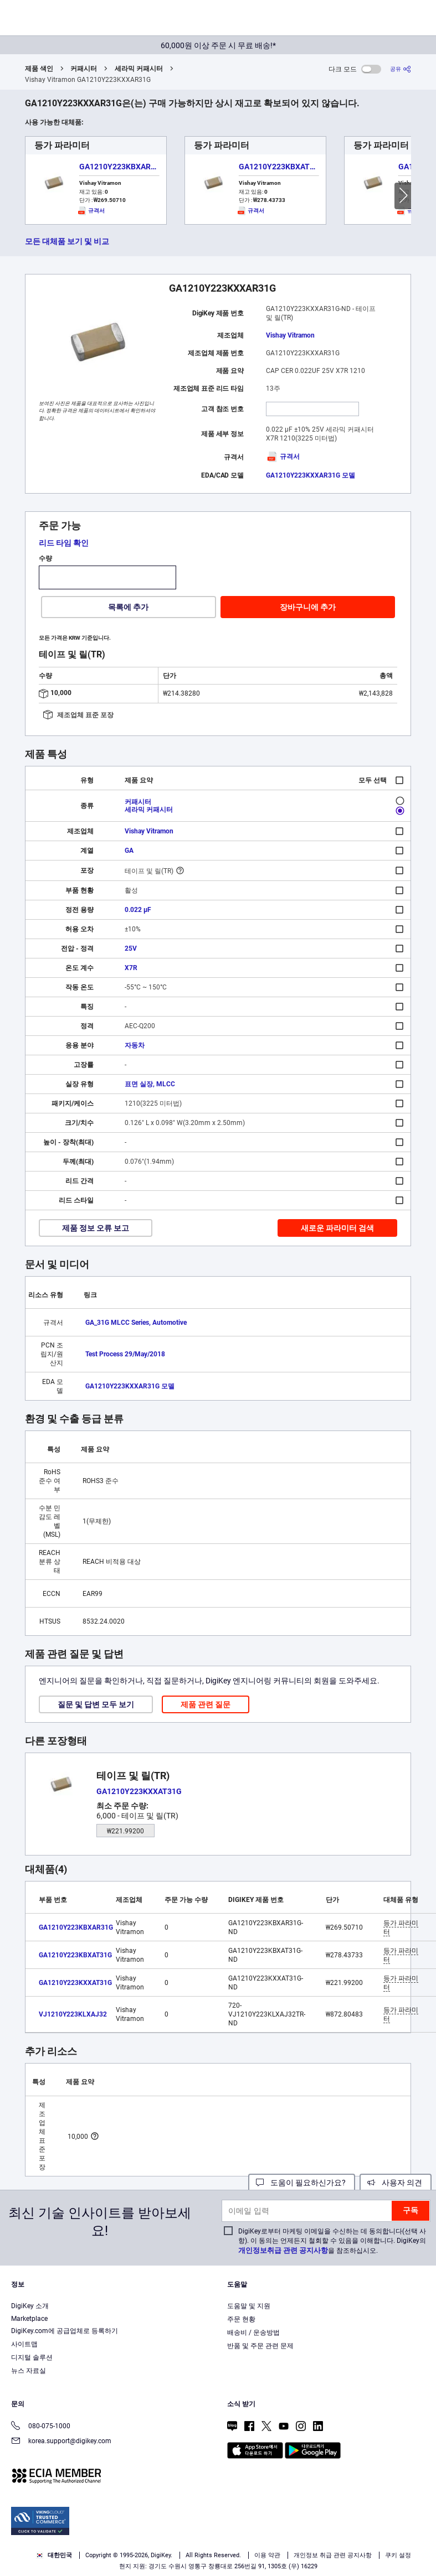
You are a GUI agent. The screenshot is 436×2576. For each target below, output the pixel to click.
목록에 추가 (128, 607)
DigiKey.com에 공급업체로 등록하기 (64, 2331)
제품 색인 (39, 68)
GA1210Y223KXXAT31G (75, 1983)
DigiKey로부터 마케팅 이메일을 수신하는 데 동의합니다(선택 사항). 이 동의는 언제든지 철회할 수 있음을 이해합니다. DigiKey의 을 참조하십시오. (332, 2240)
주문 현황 (241, 2319)
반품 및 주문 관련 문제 (260, 2346)
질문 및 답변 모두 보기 (96, 1704)
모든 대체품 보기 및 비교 (67, 241)
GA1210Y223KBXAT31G (281, 166)
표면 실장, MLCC (150, 1084)
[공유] (400, 69)
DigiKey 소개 (30, 2306)
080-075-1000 (40, 2427)
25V (131, 948)
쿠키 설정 (398, 2555)
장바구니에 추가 (308, 607)
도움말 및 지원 (248, 2306)
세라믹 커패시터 (139, 68)
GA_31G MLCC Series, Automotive (136, 1322)
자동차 (135, 1045)
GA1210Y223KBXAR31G (122, 166)
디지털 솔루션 (32, 2357)
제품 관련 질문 (205, 1704)
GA (129, 850)
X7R (131, 968)
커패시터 (83, 68)
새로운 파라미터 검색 (337, 1228)
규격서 (283, 456)
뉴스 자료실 (28, 2371)
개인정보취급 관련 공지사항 (283, 2250)
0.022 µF (138, 910)
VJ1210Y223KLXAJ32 (73, 2014)
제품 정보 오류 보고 (95, 1228)
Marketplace (29, 2319)
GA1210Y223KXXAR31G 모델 (310, 475)
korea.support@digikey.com (61, 2442)
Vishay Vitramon (290, 335)
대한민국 (54, 2555)
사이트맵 (24, 2344)
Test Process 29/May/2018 (125, 1354)
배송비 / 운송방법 (253, 2332)
